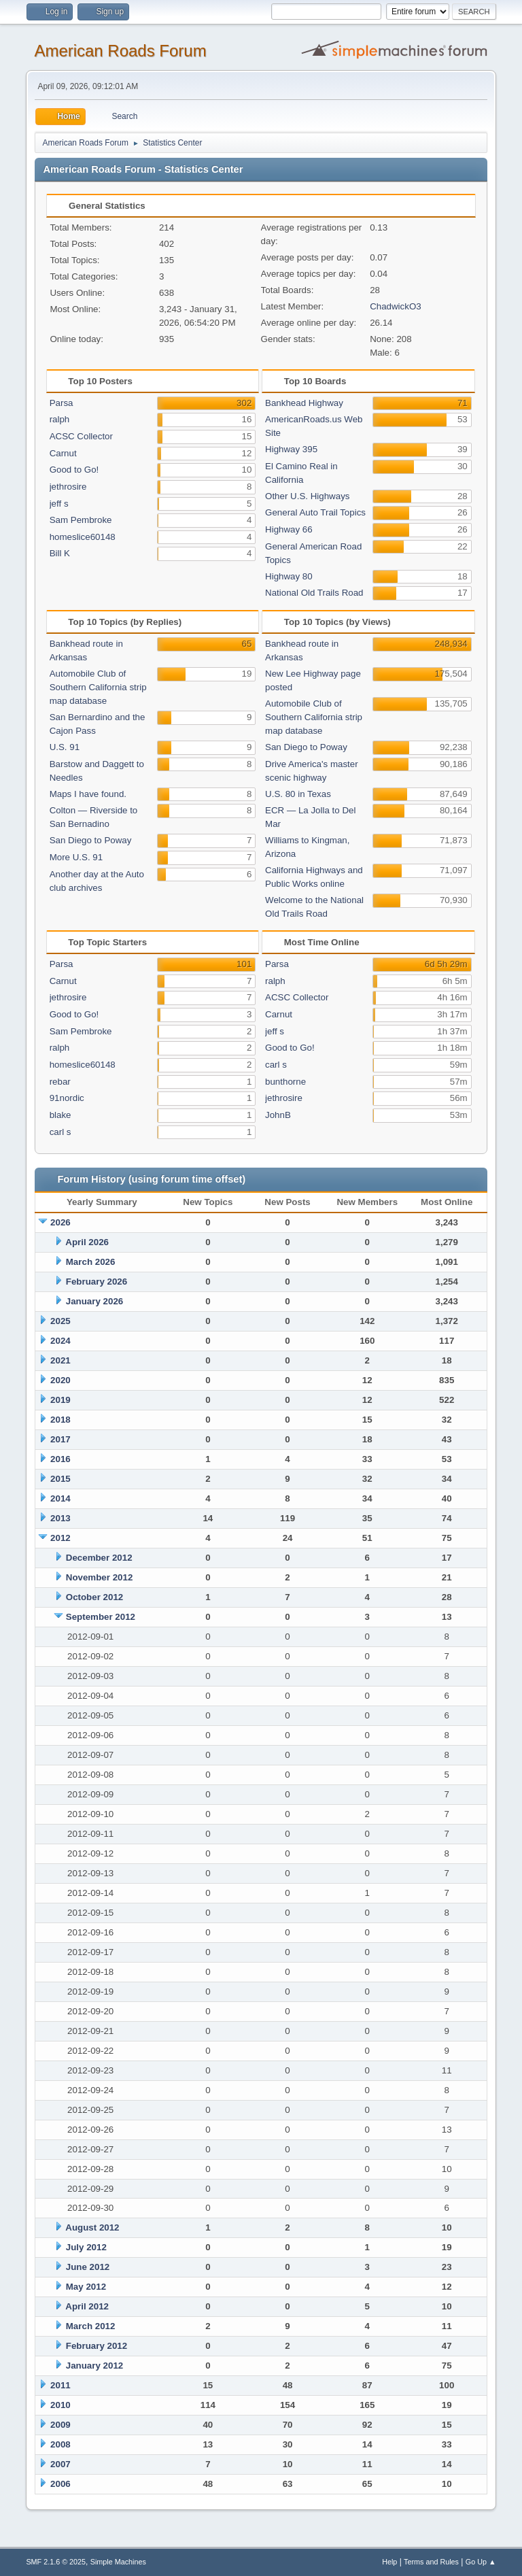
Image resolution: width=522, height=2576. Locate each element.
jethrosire (68, 486)
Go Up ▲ (481, 2562)
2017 (60, 1439)
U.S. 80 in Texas (298, 794)
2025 (60, 1321)
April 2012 (87, 2306)
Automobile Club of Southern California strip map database (98, 687)
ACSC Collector (81, 436)
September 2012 (100, 1617)
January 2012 (94, 2365)
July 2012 (86, 2247)
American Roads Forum (120, 50)
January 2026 (94, 1301)
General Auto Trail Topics (315, 512)
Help (389, 2562)
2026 (60, 1222)
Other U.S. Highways (307, 496)
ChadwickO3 (395, 306)
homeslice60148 (83, 537)
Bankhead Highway (304, 403)
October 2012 (94, 1597)
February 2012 (96, 2346)
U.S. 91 (65, 747)
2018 (60, 1419)
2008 (60, 2444)
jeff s (59, 503)
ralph (60, 419)
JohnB (278, 1115)
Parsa (61, 403)
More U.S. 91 (76, 857)
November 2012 (99, 1577)
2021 (60, 1360)
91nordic (67, 1098)
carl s (60, 1132)
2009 (60, 2425)
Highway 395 (291, 449)
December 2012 (99, 1558)
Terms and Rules (431, 2562)
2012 (60, 1538)
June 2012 (87, 2267)
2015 (60, 1479)
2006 (60, 2484)
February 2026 (96, 1281)
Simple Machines (118, 2562)
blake (60, 1115)
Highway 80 (289, 576)
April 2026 (87, 1242)
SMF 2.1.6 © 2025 (56, 2562)
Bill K (60, 553)
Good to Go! (74, 469)
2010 (60, 2405)
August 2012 (92, 2227)
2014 (60, 1498)
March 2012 (91, 2326)
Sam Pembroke (81, 520)
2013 (60, 1518)
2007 (60, 2464)
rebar (60, 1082)
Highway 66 (289, 529)
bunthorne (285, 1082)
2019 (60, 1400)
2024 (60, 1341)
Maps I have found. (88, 794)
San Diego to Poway (91, 840)
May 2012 (86, 2287)
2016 (60, 1459)
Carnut (63, 453)
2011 (60, 2385)
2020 (60, 1380)
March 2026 (91, 1262)
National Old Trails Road (314, 593)
